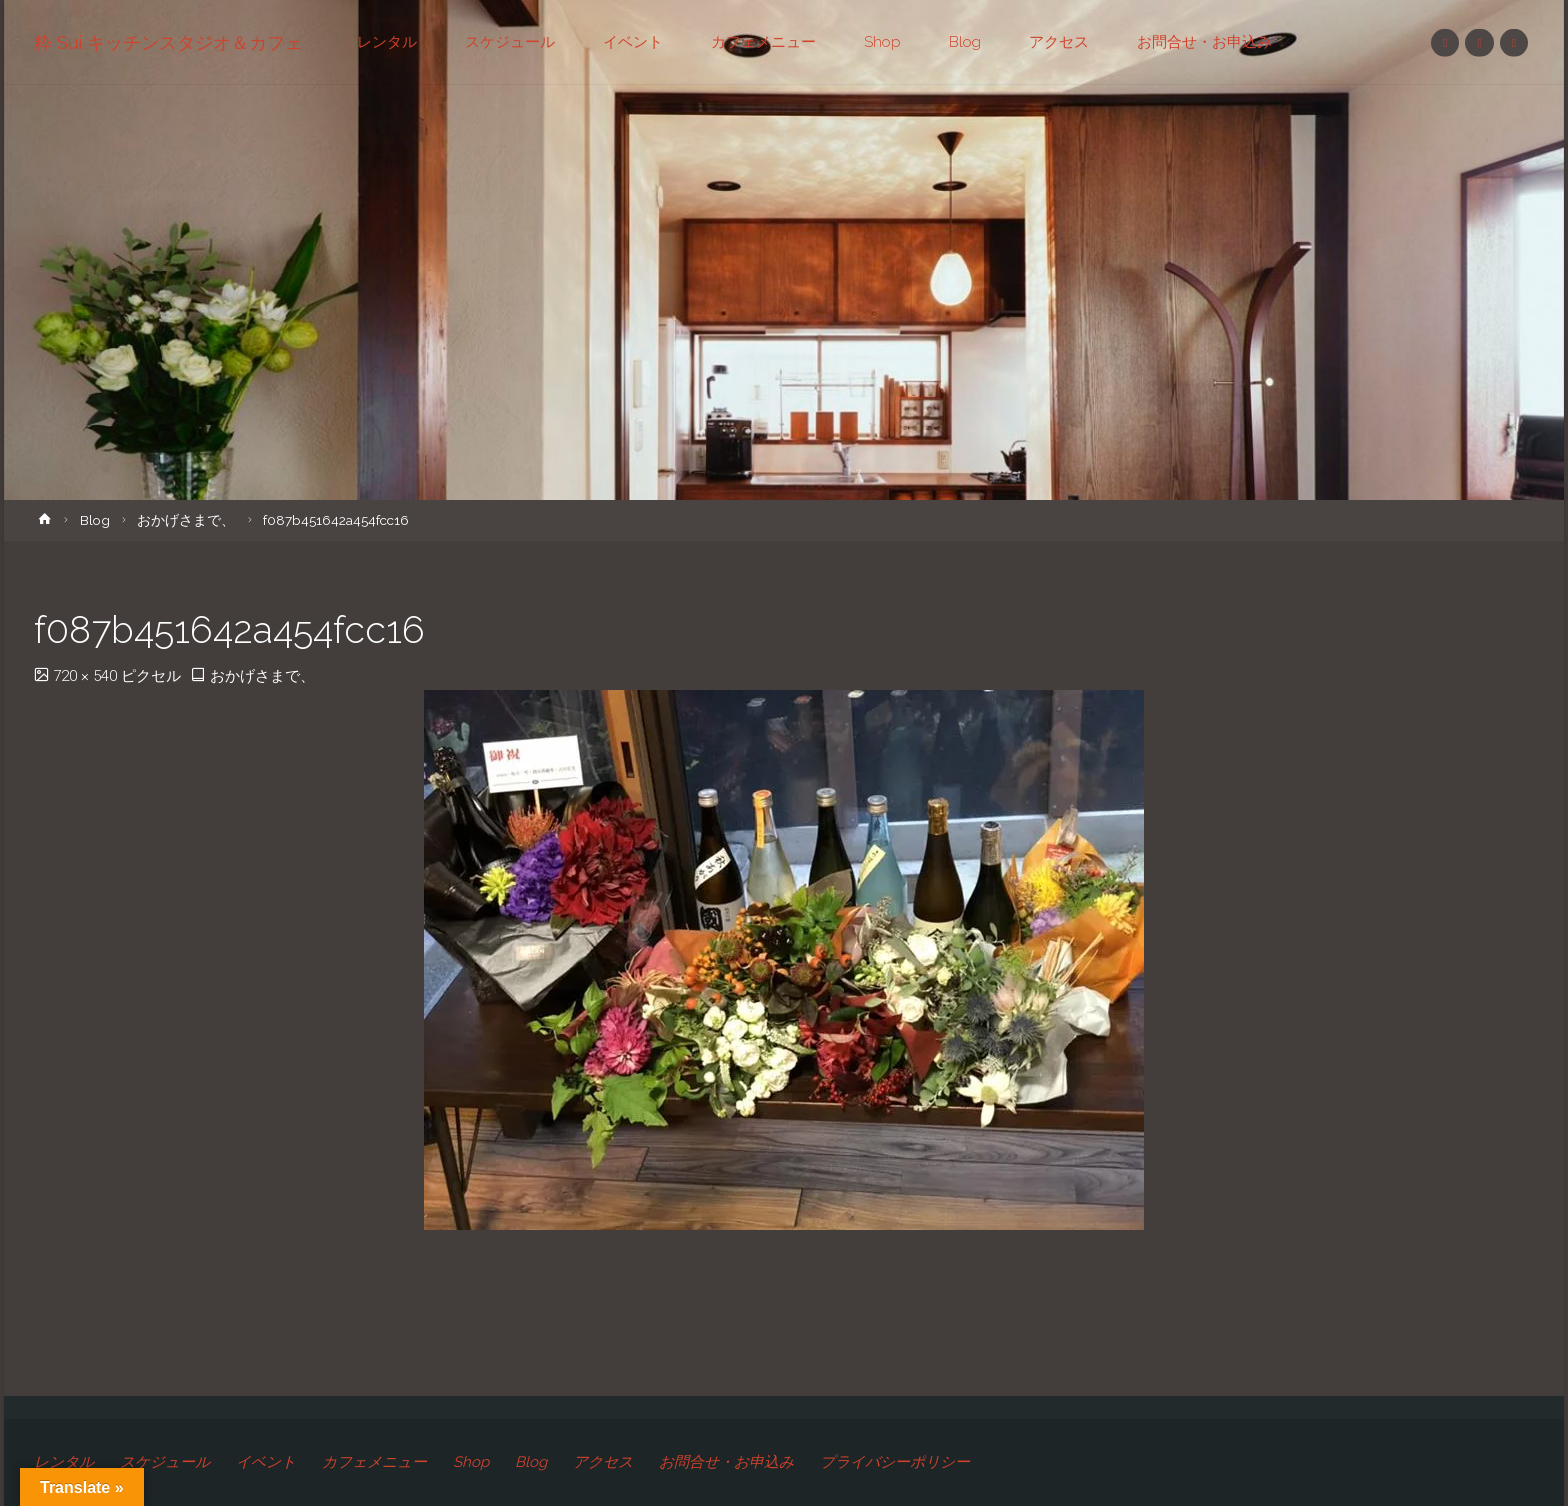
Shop (471, 1462)
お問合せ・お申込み (726, 1462)
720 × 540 (87, 676)
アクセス (603, 1462)
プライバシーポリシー (895, 1462)
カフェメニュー (374, 1462)
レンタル (64, 1462)
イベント (266, 1462)
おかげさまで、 (186, 520)
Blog (95, 520)
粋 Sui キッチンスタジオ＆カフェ (168, 42)
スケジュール (165, 1462)
